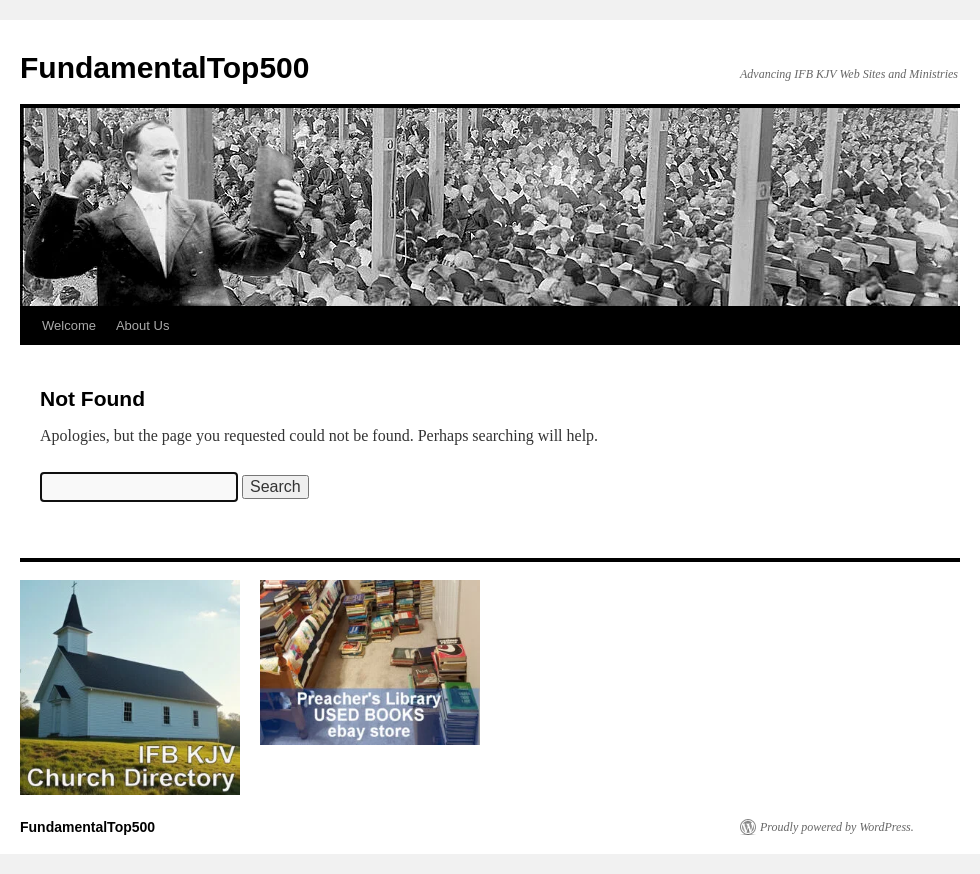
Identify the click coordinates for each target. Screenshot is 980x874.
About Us (142, 325)
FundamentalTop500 (164, 67)
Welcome (69, 325)
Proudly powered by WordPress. (837, 827)
